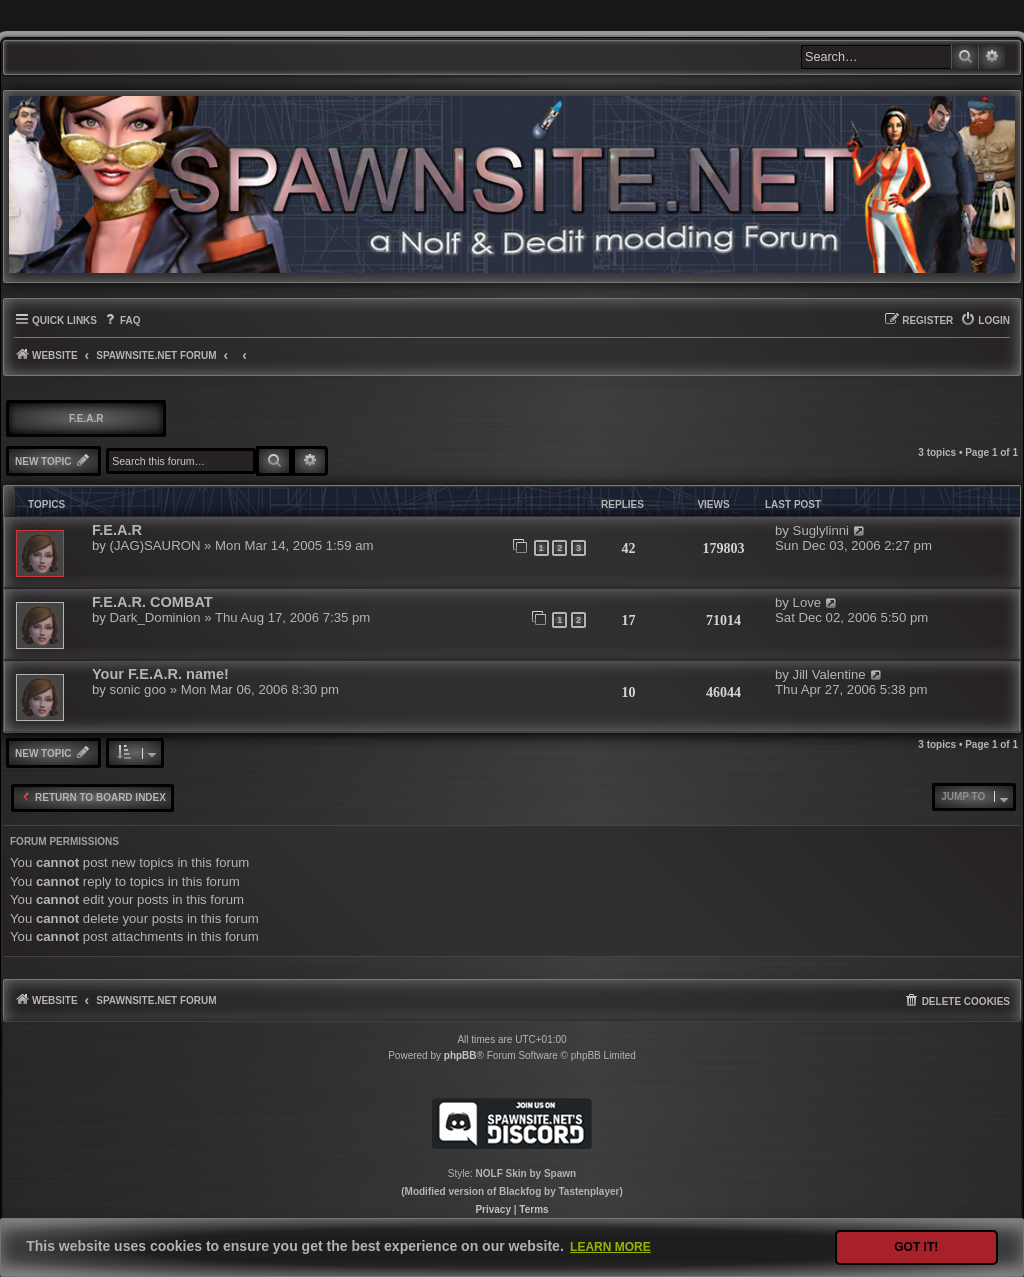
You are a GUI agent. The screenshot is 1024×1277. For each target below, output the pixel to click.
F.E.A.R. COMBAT (152, 602)
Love (807, 602)
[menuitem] (121, 320)
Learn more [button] (610, 1247)
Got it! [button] (916, 1247)
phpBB (460, 1055)
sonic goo (138, 689)
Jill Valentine (829, 674)
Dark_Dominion (155, 617)
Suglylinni (821, 530)
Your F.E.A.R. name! (160, 674)
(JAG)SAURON (155, 545)
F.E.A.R (86, 418)
